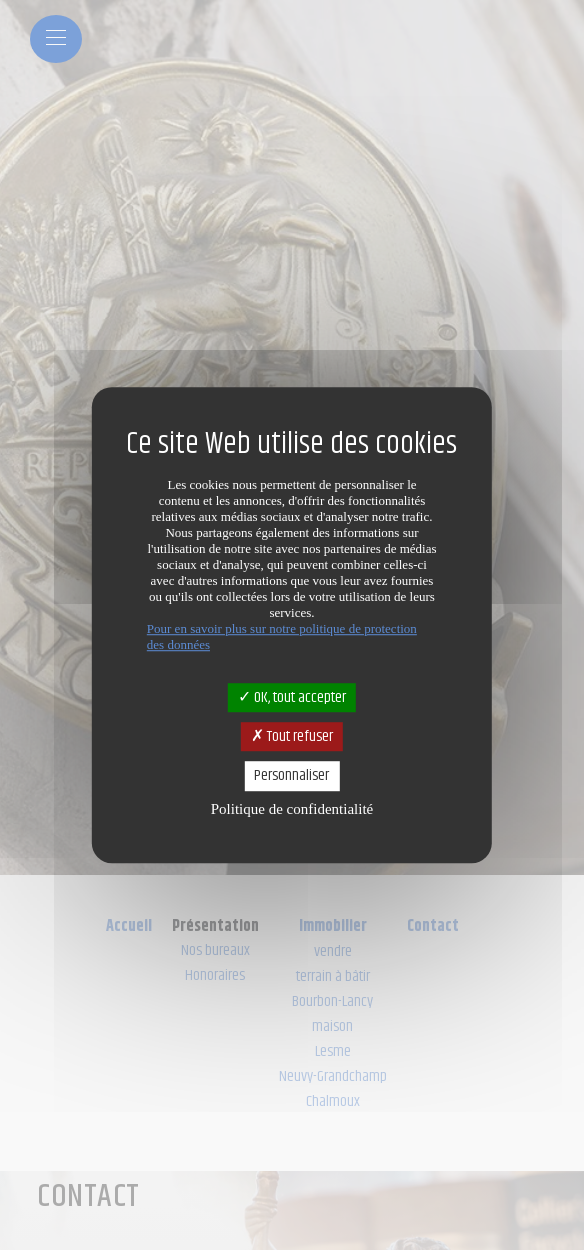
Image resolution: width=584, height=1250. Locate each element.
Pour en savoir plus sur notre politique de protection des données (282, 636)
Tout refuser (292, 736)
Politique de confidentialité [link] (292, 809)
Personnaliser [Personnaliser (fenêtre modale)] (291, 776)
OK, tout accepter (292, 697)
